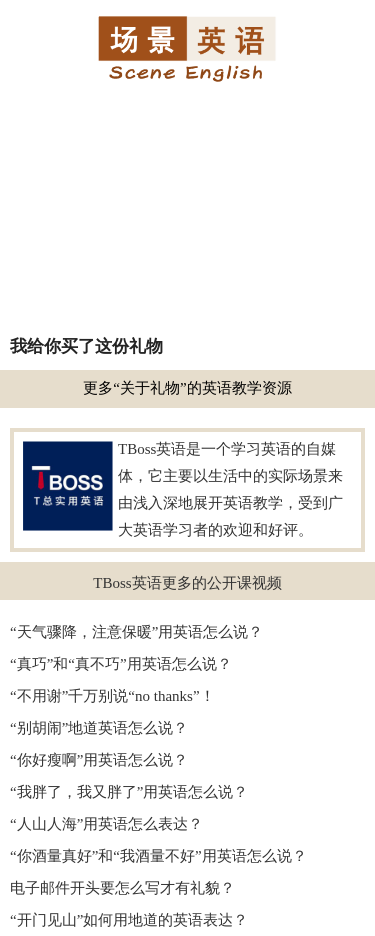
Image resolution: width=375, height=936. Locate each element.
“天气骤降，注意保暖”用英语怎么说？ (136, 632)
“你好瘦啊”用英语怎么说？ (99, 760)
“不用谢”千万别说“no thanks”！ (112, 696)
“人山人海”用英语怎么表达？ (106, 824)
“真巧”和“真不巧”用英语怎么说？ (121, 664)
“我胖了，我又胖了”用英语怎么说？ (129, 792)
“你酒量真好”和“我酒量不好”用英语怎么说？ (158, 856)
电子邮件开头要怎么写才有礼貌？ (122, 888)
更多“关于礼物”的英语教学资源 (187, 388)
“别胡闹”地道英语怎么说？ (99, 728)
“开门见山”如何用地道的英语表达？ (129, 920)
